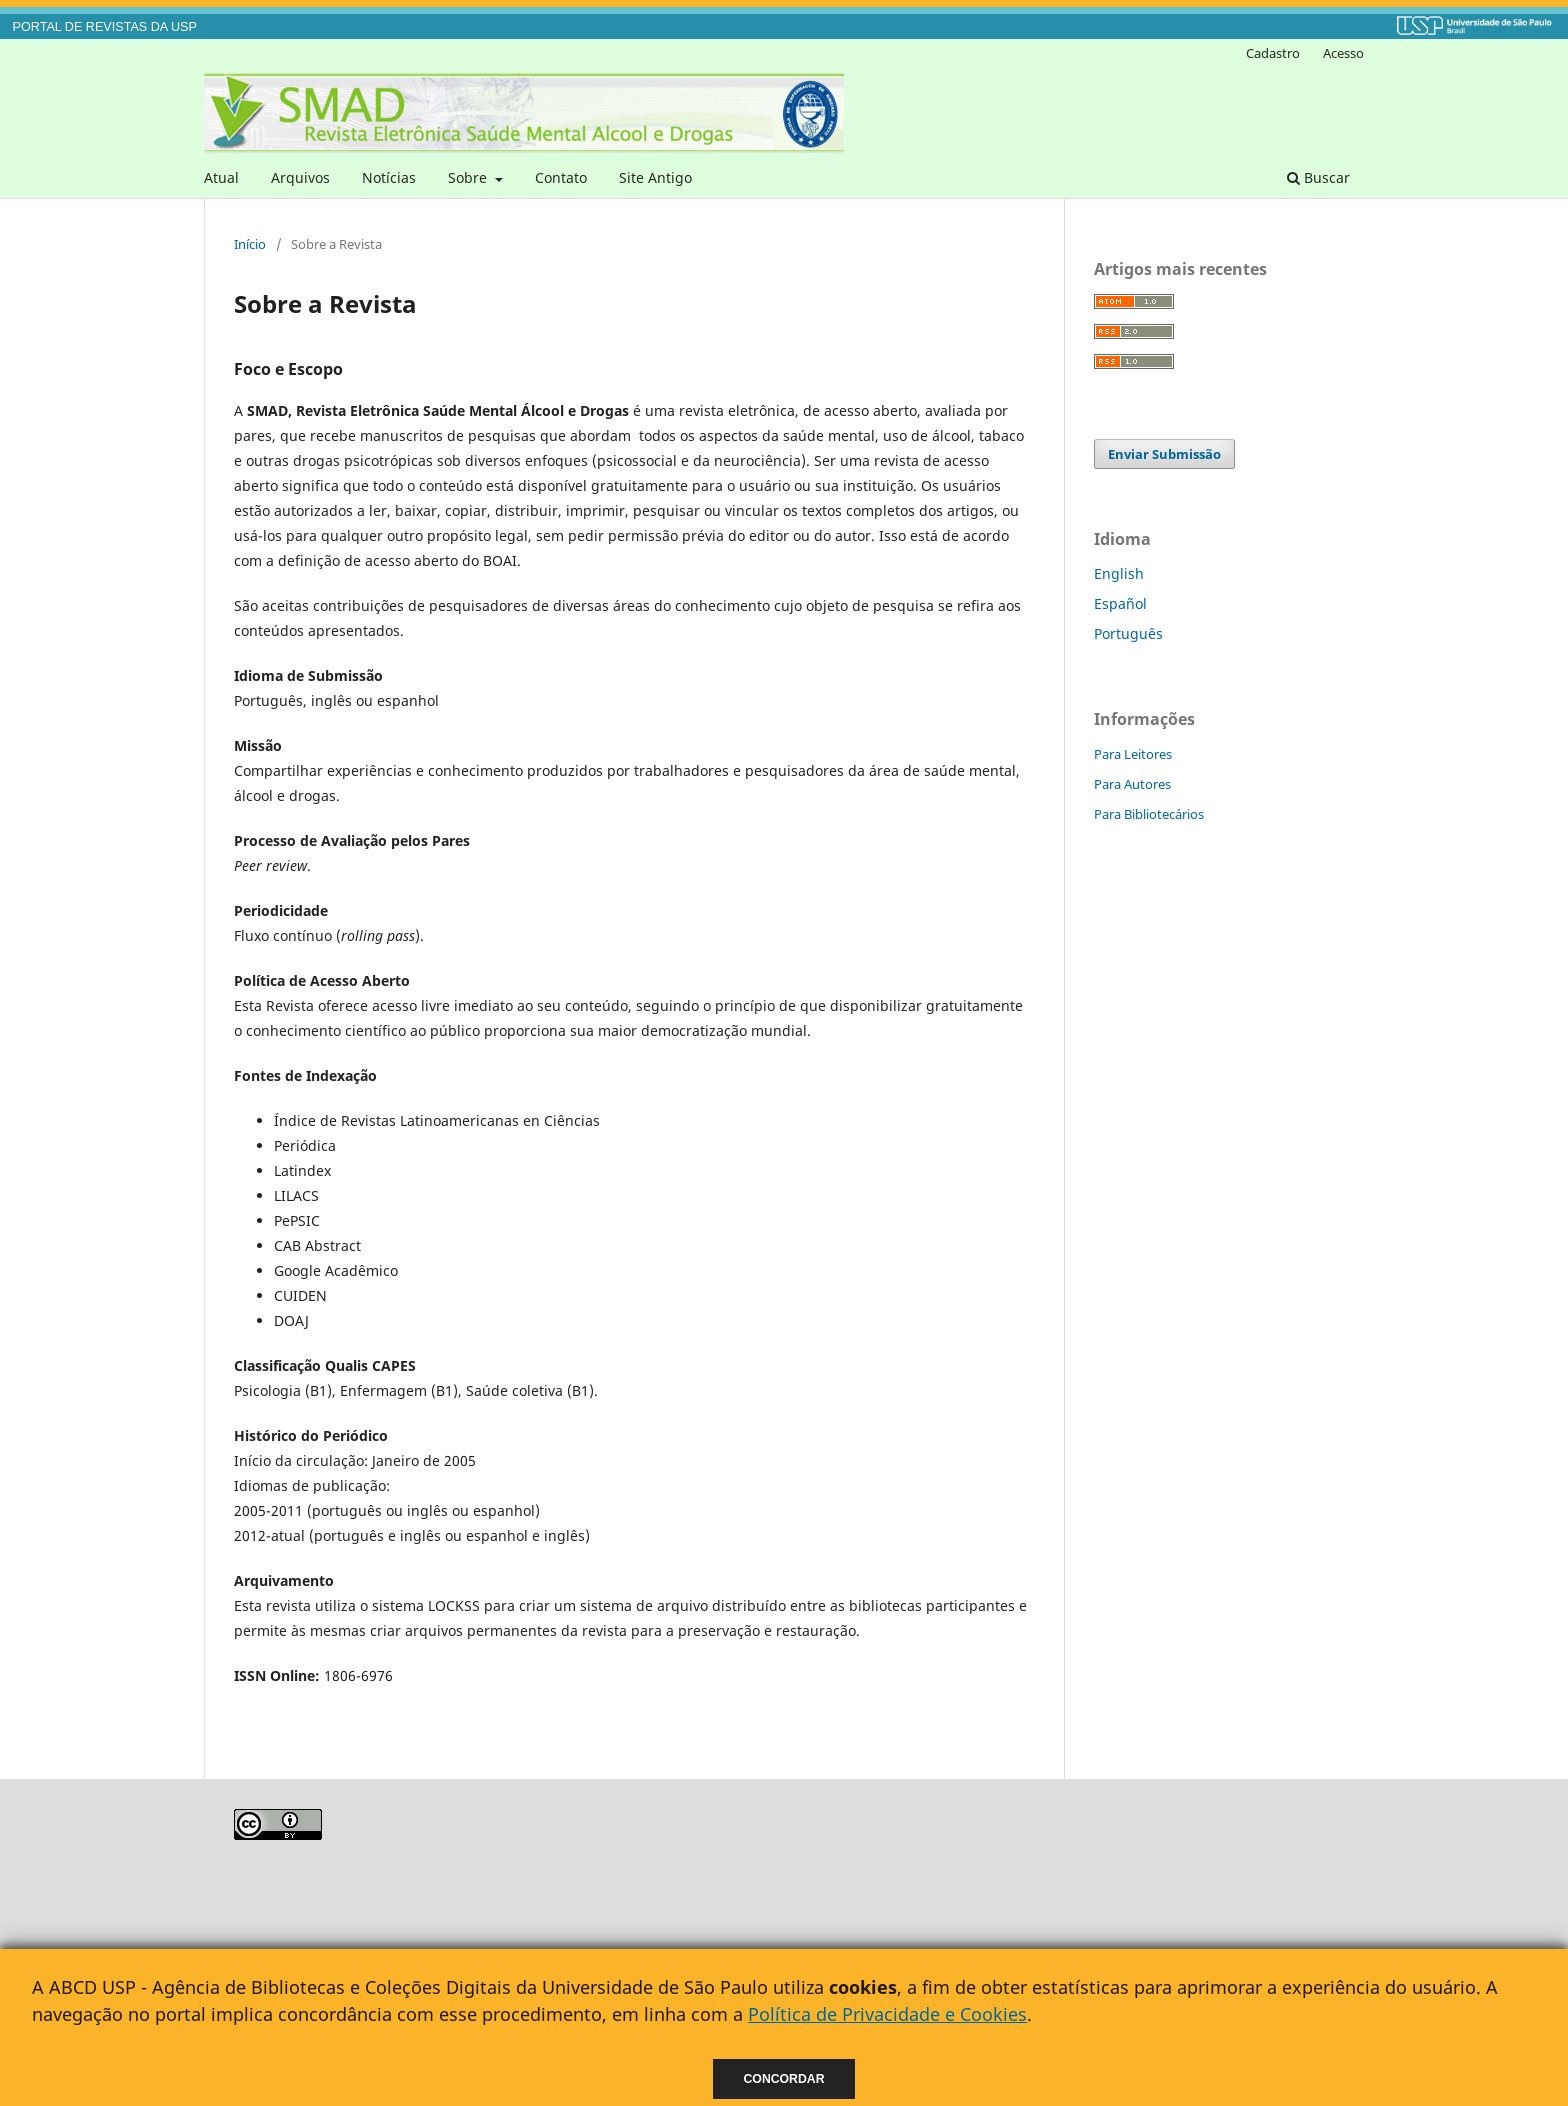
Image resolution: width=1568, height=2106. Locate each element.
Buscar (1318, 177)
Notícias (389, 177)
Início (250, 244)
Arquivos (300, 177)
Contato (561, 177)
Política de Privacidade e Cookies (887, 2014)
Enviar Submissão (1164, 454)
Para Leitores (1133, 754)
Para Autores (1132, 784)
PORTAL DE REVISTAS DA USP (105, 27)
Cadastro (1273, 53)
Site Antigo (655, 177)
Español (1120, 603)
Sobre (469, 177)
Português (1128, 633)
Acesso (1343, 53)
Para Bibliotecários (1149, 814)
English (1119, 573)
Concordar (784, 2079)
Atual (221, 177)
